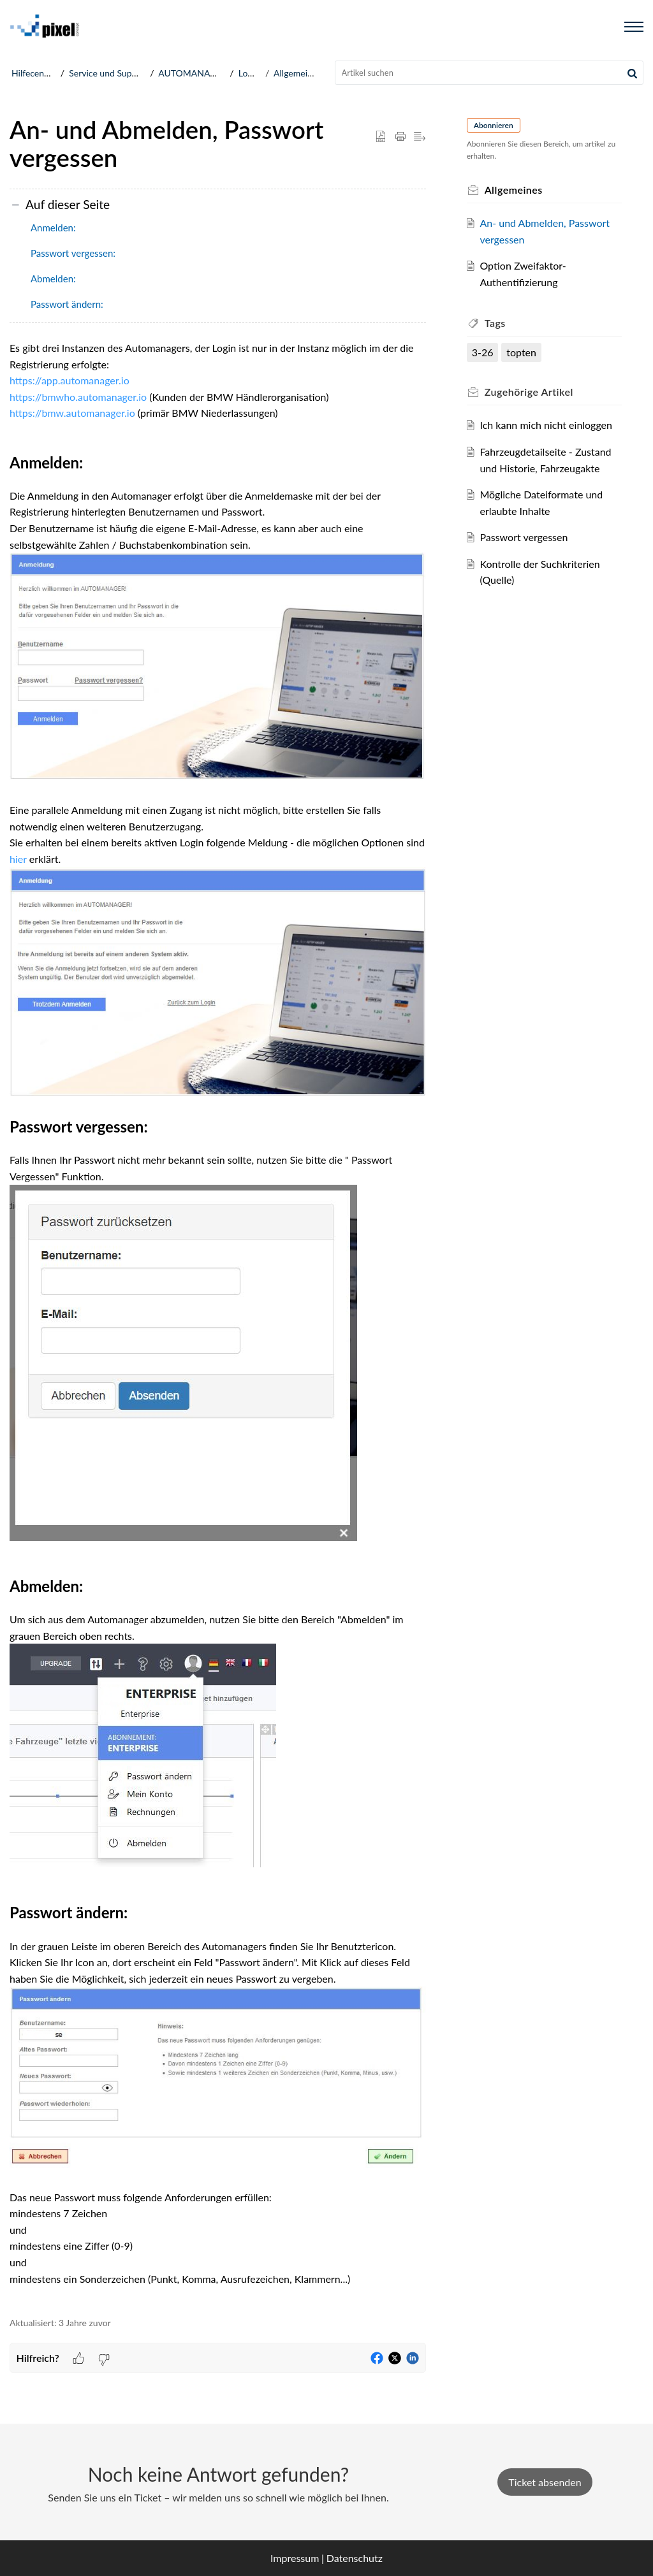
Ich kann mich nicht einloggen (546, 425)
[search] (489, 73)
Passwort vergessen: (73, 253)
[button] (632, 72)
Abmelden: (53, 278)
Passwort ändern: (67, 304)
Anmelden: (53, 227)
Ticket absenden (544, 2482)
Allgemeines (297, 73)
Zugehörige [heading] (529, 392)
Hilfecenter (33, 73)
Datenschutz (354, 2558)
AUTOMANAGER (192, 73)
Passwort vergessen (524, 537)
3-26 (483, 352)
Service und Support (108, 73)
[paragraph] (218, 1321)
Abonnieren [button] (493, 125)
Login (249, 73)
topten (521, 352)
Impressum (294, 2558)
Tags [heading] (495, 323)
